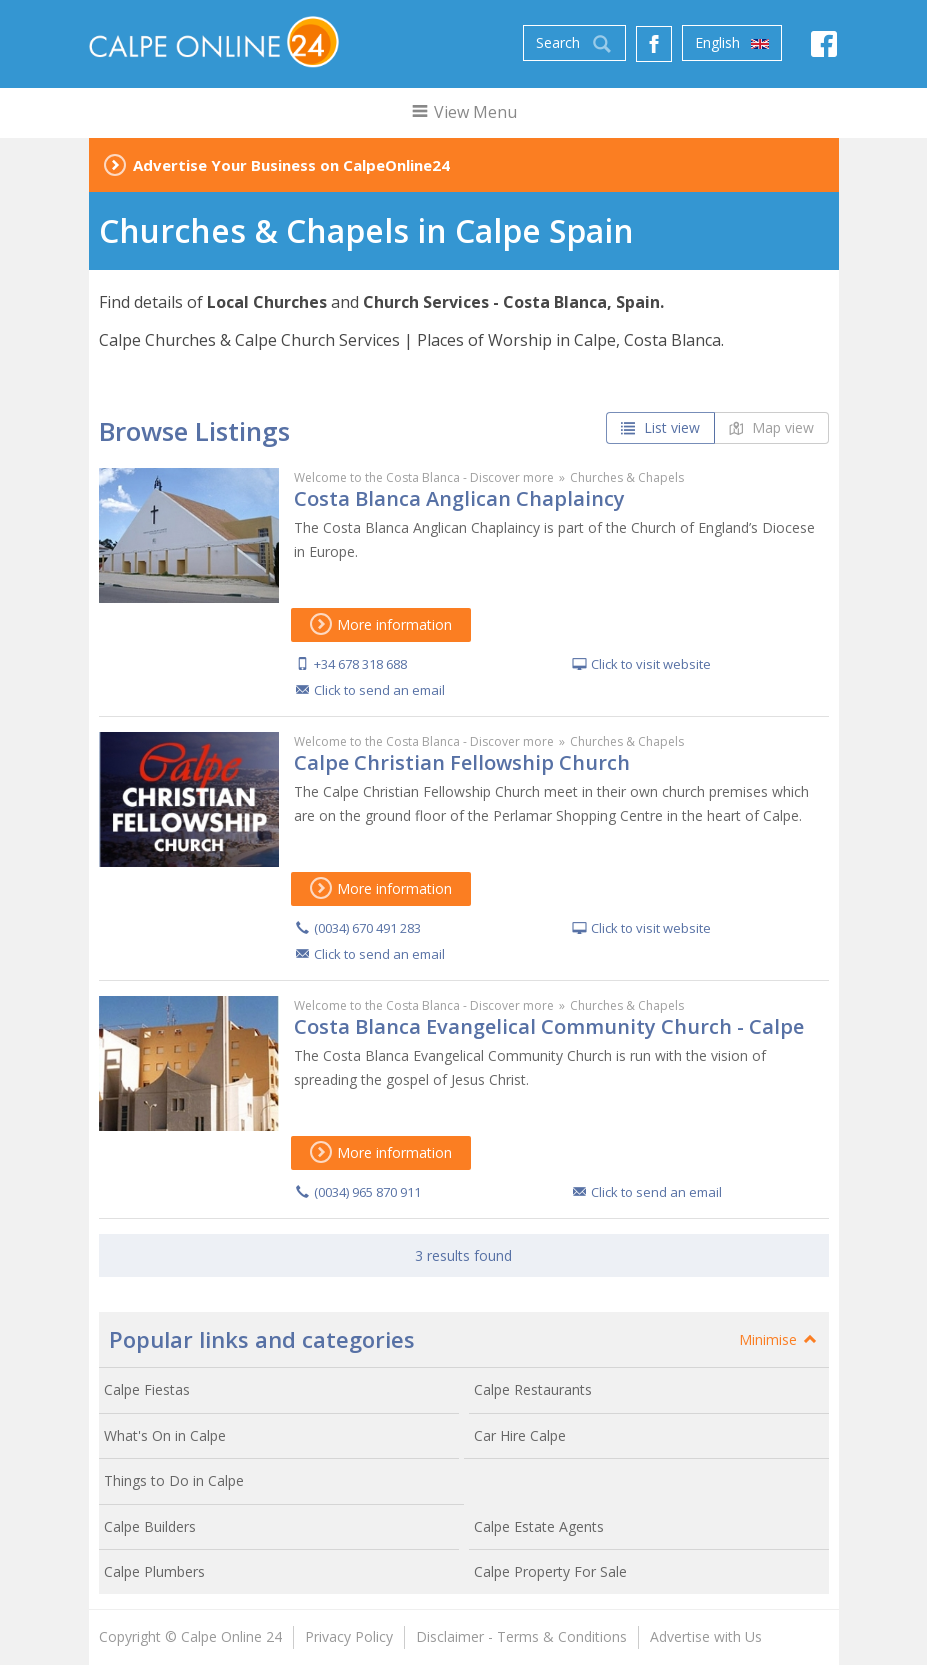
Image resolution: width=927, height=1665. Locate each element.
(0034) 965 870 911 (367, 1192)
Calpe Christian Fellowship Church (462, 762)
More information (381, 624)
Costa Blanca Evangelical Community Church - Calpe (549, 1026)
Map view (771, 427)
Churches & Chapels (627, 477)
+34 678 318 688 (360, 664)
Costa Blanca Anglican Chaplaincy (459, 498)
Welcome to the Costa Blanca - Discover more (424, 477)
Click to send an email (379, 690)
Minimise (779, 1339)
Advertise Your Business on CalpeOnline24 (291, 165)
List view (660, 427)
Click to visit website (651, 664)
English (732, 43)
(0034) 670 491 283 (367, 928)
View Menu (463, 112)
